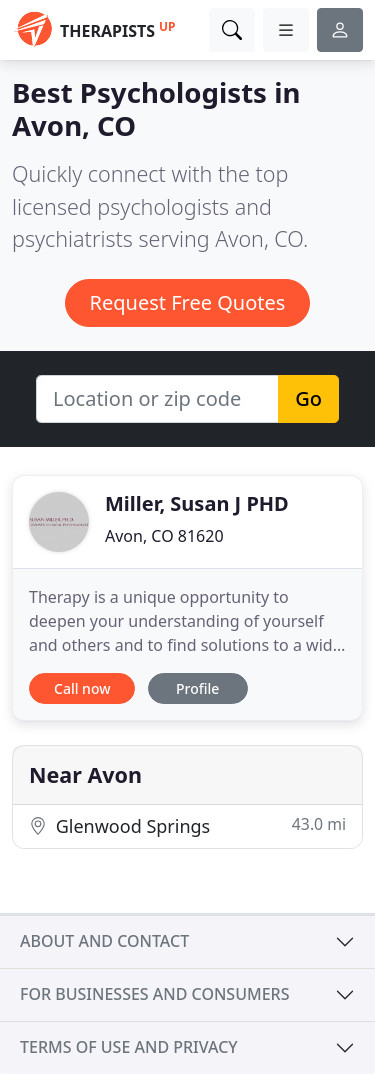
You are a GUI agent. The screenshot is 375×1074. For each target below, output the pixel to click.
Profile (197, 688)
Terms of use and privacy (129, 1047)
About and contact (104, 941)
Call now (82, 688)
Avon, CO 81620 (164, 536)
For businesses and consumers (154, 994)
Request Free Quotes (188, 302)
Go (308, 398)
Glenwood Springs (187, 825)
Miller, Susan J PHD (197, 503)
